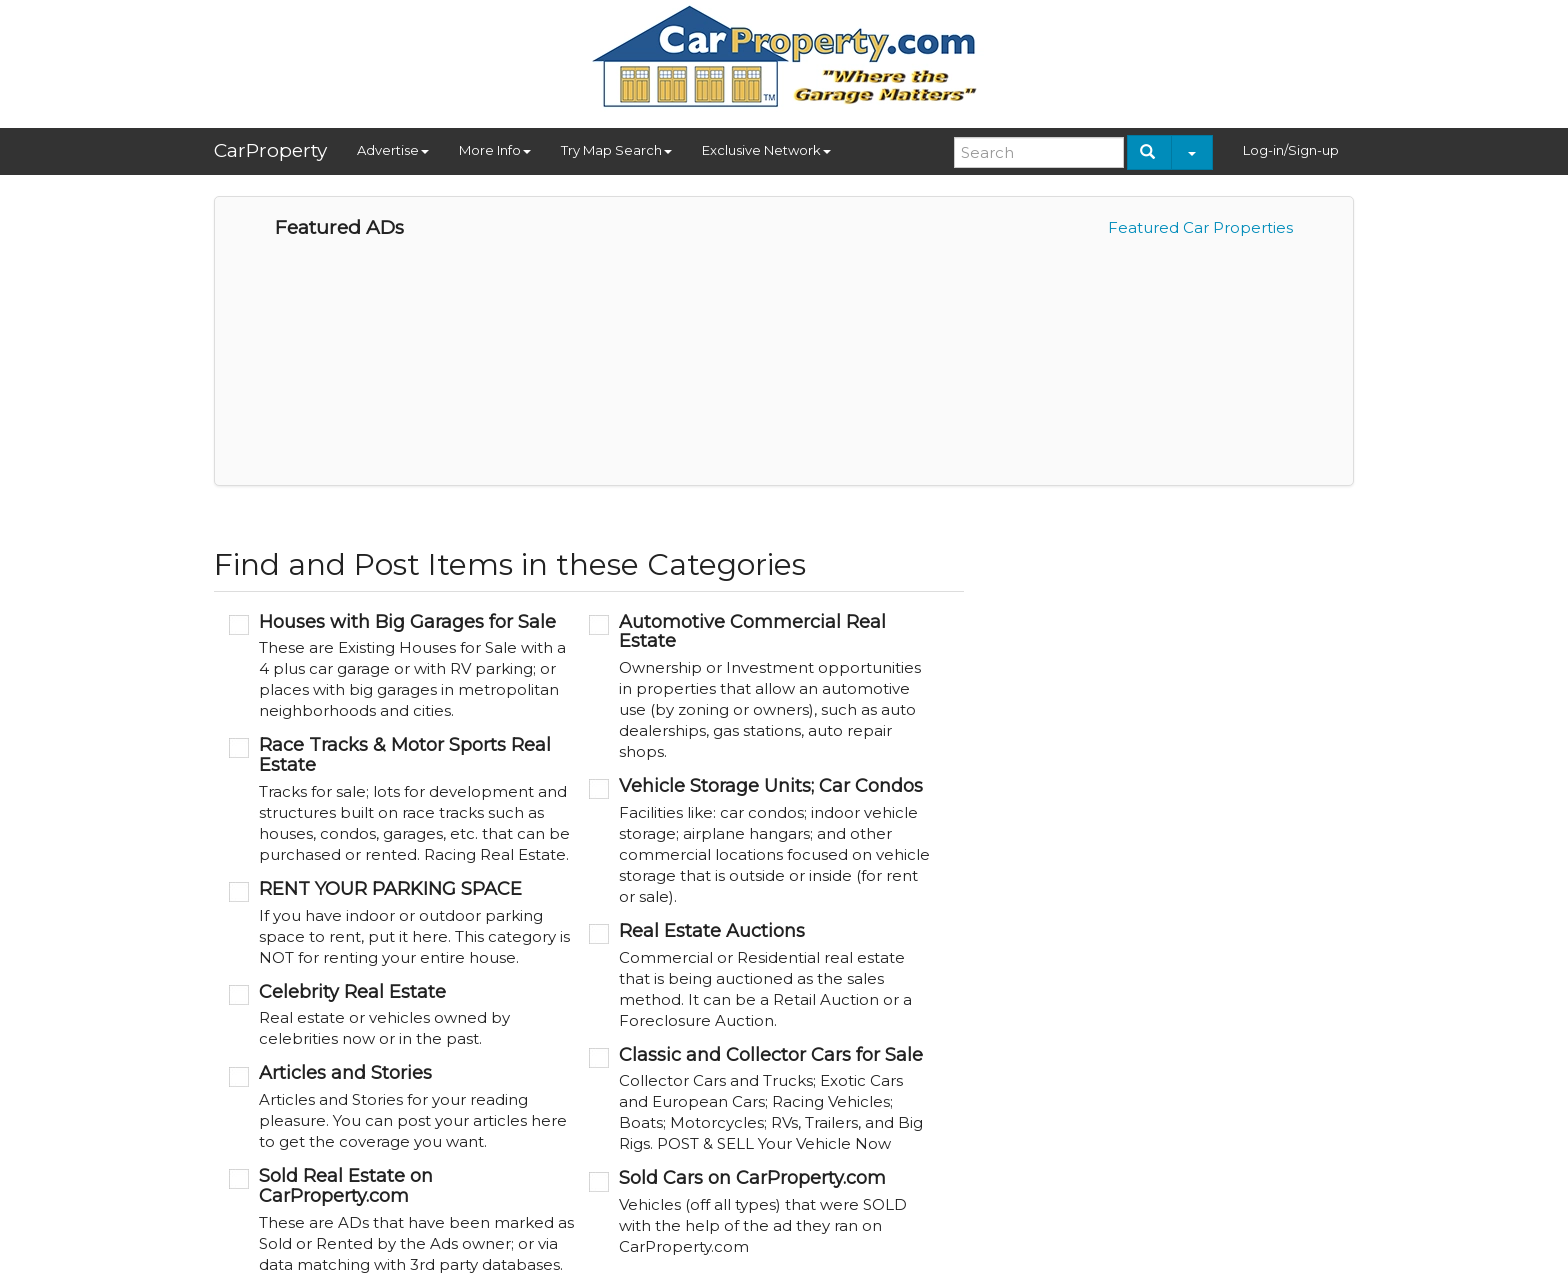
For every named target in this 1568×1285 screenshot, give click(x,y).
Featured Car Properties (1200, 227)
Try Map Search (616, 150)
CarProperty (270, 150)
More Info (495, 150)
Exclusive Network (766, 150)
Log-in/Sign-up (1291, 150)
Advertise (393, 150)
